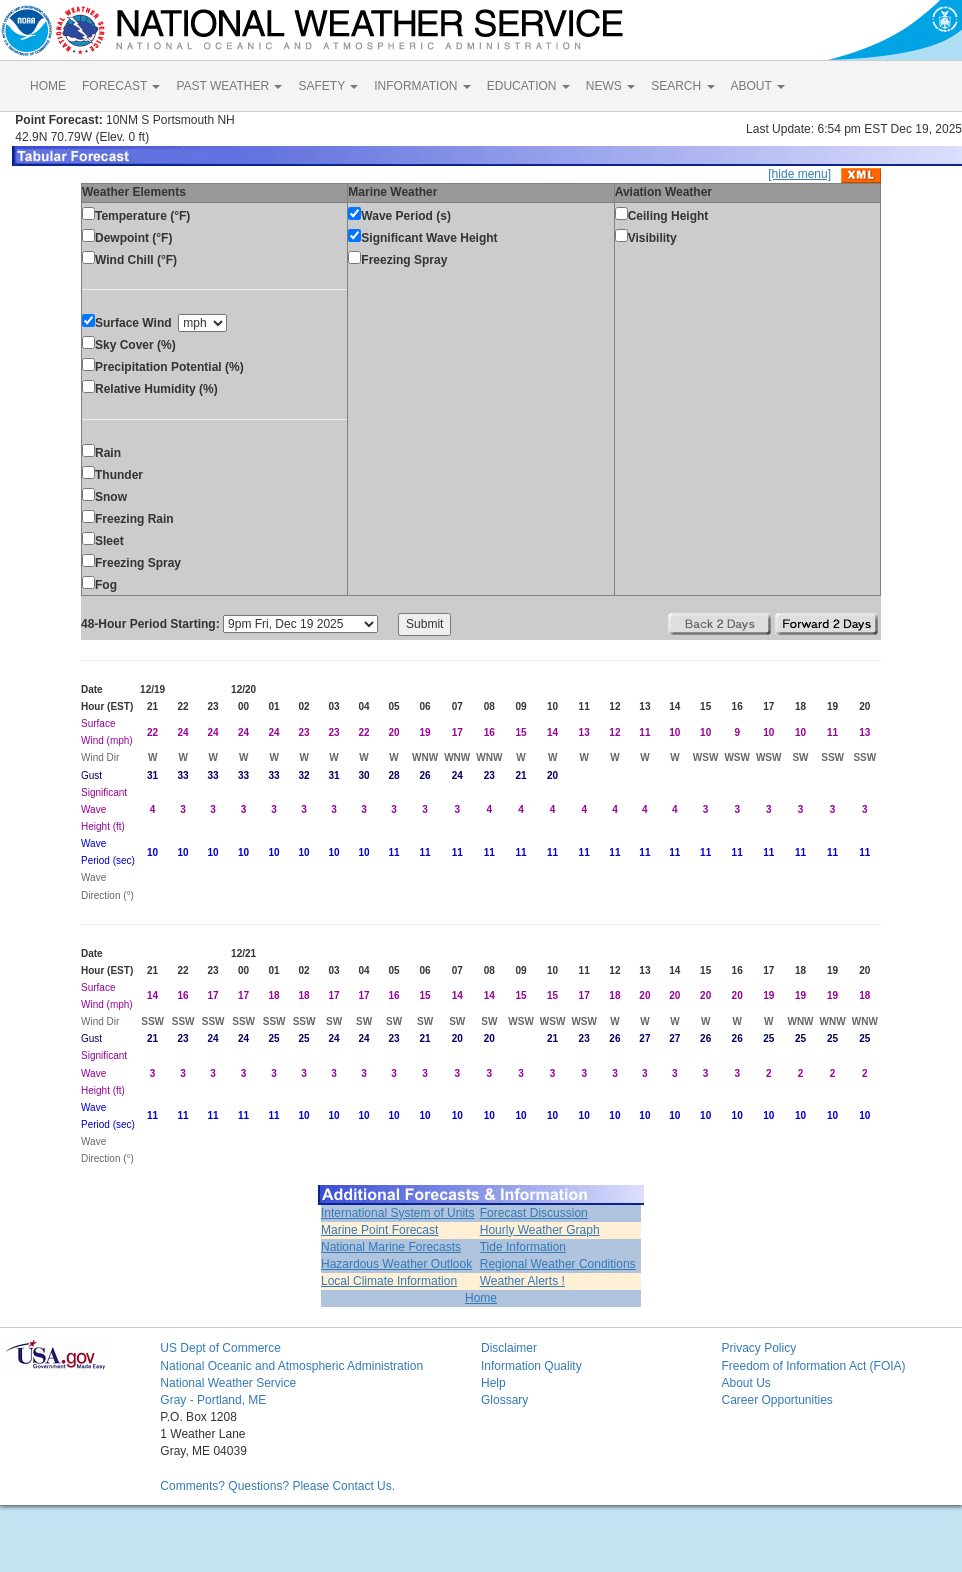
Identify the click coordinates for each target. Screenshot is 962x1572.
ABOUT (758, 86)
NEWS (610, 86)
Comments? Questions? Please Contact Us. (277, 1486)
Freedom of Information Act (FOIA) (813, 1366)
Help (493, 1383)
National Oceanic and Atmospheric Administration (291, 1366)
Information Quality (531, 1366)
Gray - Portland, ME (213, 1400)
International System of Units (397, 1213)
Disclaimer (509, 1348)
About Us (745, 1383)
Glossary (504, 1400)
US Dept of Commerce (220, 1348)
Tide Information (523, 1247)
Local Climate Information (389, 1281)
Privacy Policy (758, 1348)
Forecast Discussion (534, 1213)
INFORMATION (422, 86)
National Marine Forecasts (391, 1247)
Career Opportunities (776, 1400)
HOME (48, 86)
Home (481, 1298)
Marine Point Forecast (379, 1230)
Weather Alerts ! (522, 1281)
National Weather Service (228, 1383)
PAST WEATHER (229, 86)
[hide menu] (799, 174)
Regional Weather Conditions (558, 1264)
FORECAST (121, 86)
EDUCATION (528, 86)
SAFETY (328, 86)
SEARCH (682, 86)
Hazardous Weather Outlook (396, 1264)
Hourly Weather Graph (540, 1230)
